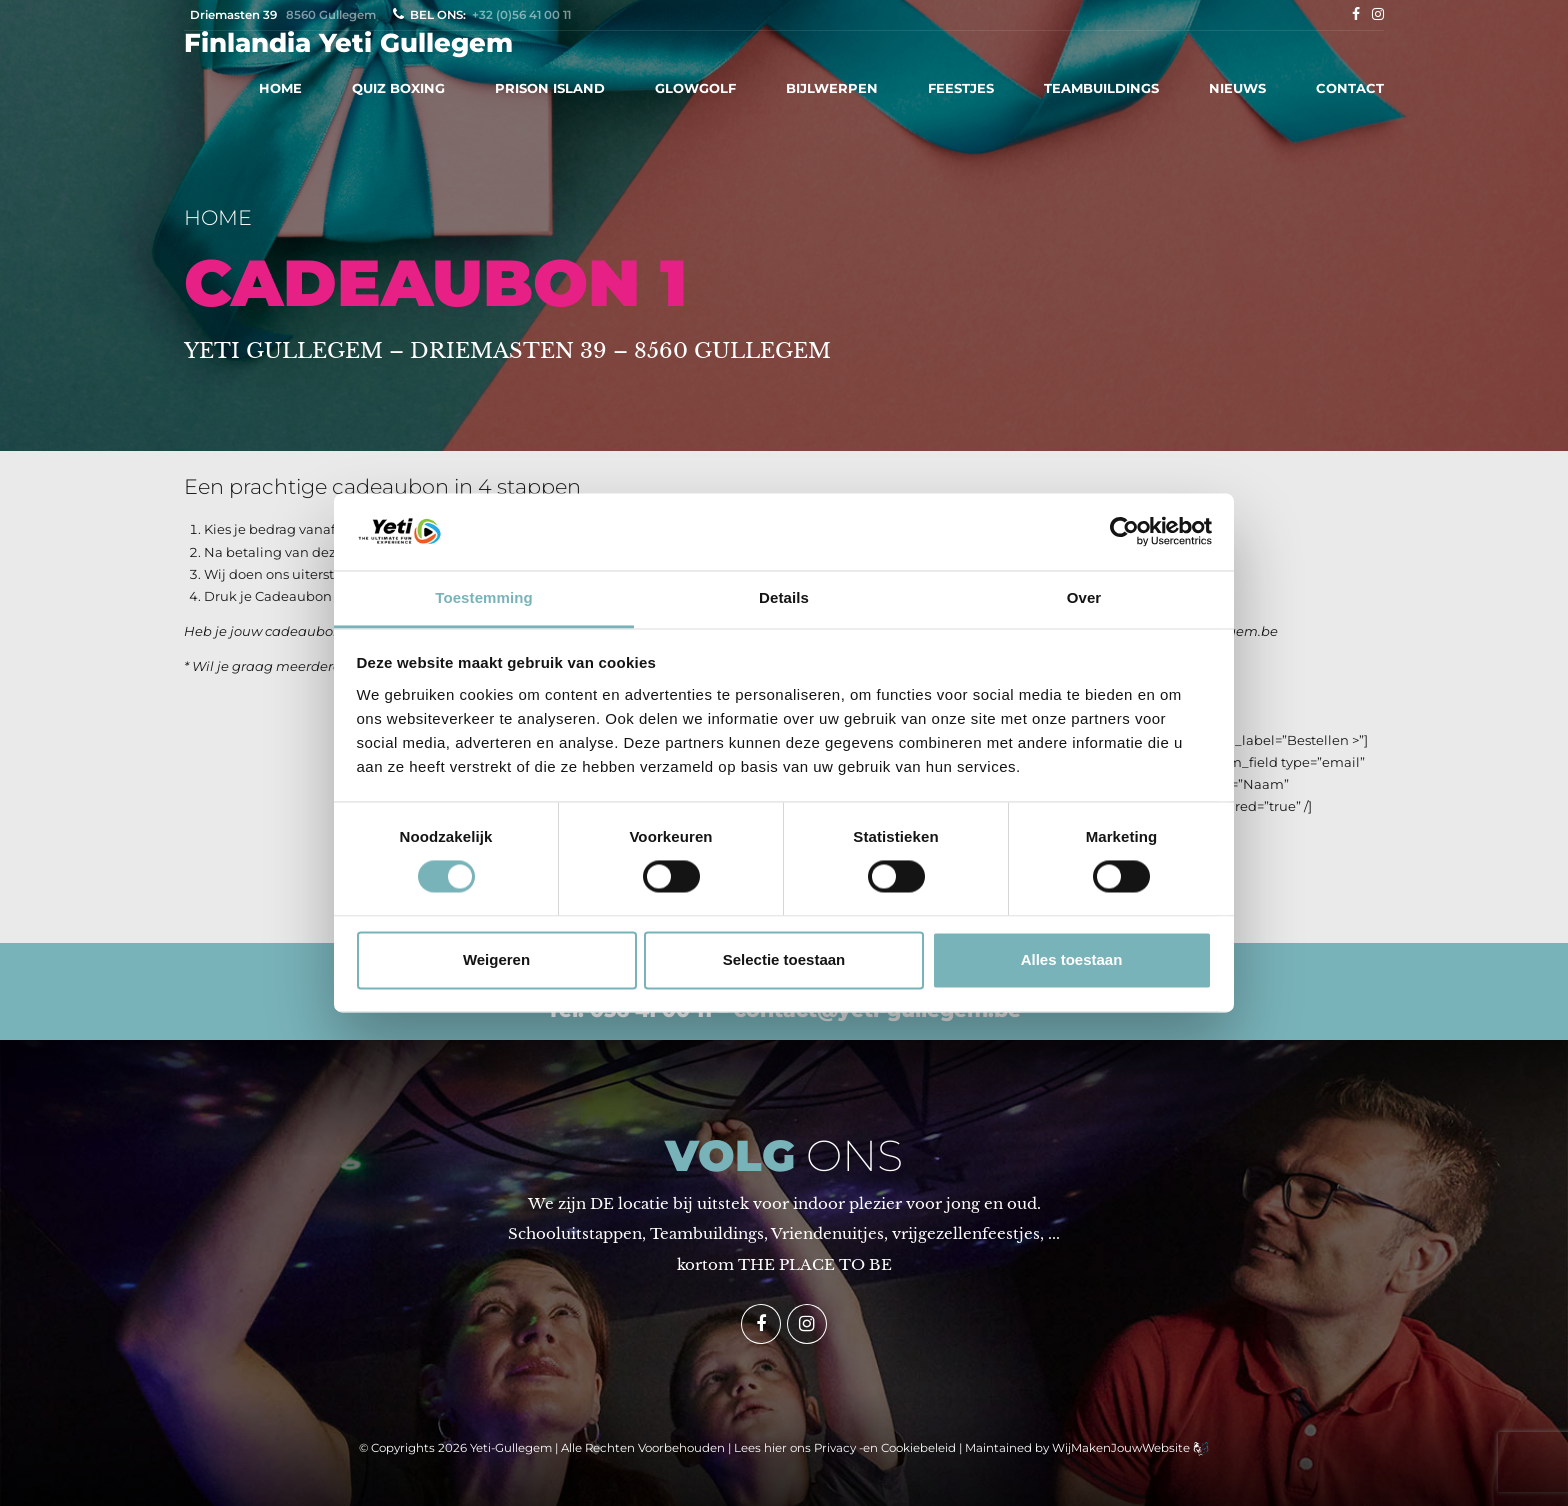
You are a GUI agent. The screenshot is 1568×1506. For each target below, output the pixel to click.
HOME (280, 88)
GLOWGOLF (695, 88)
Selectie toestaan (784, 959)
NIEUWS (1237, 88)
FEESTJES (961, 88)
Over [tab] (1084, 597)
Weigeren (496, 959)
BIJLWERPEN (832, 88)
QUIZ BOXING (398, 88)
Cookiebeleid (918, 1448)
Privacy (835, 1448)
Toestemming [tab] (484, 597)
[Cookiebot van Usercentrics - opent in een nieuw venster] (1124, 532)
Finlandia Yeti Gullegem (348, 43)
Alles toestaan (1072, 959)
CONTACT (1350, 88)
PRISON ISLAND (550, 88)
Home (218, 217)
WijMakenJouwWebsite (1122, 1448)
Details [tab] (784, 597)
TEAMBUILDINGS (1101, 88)
